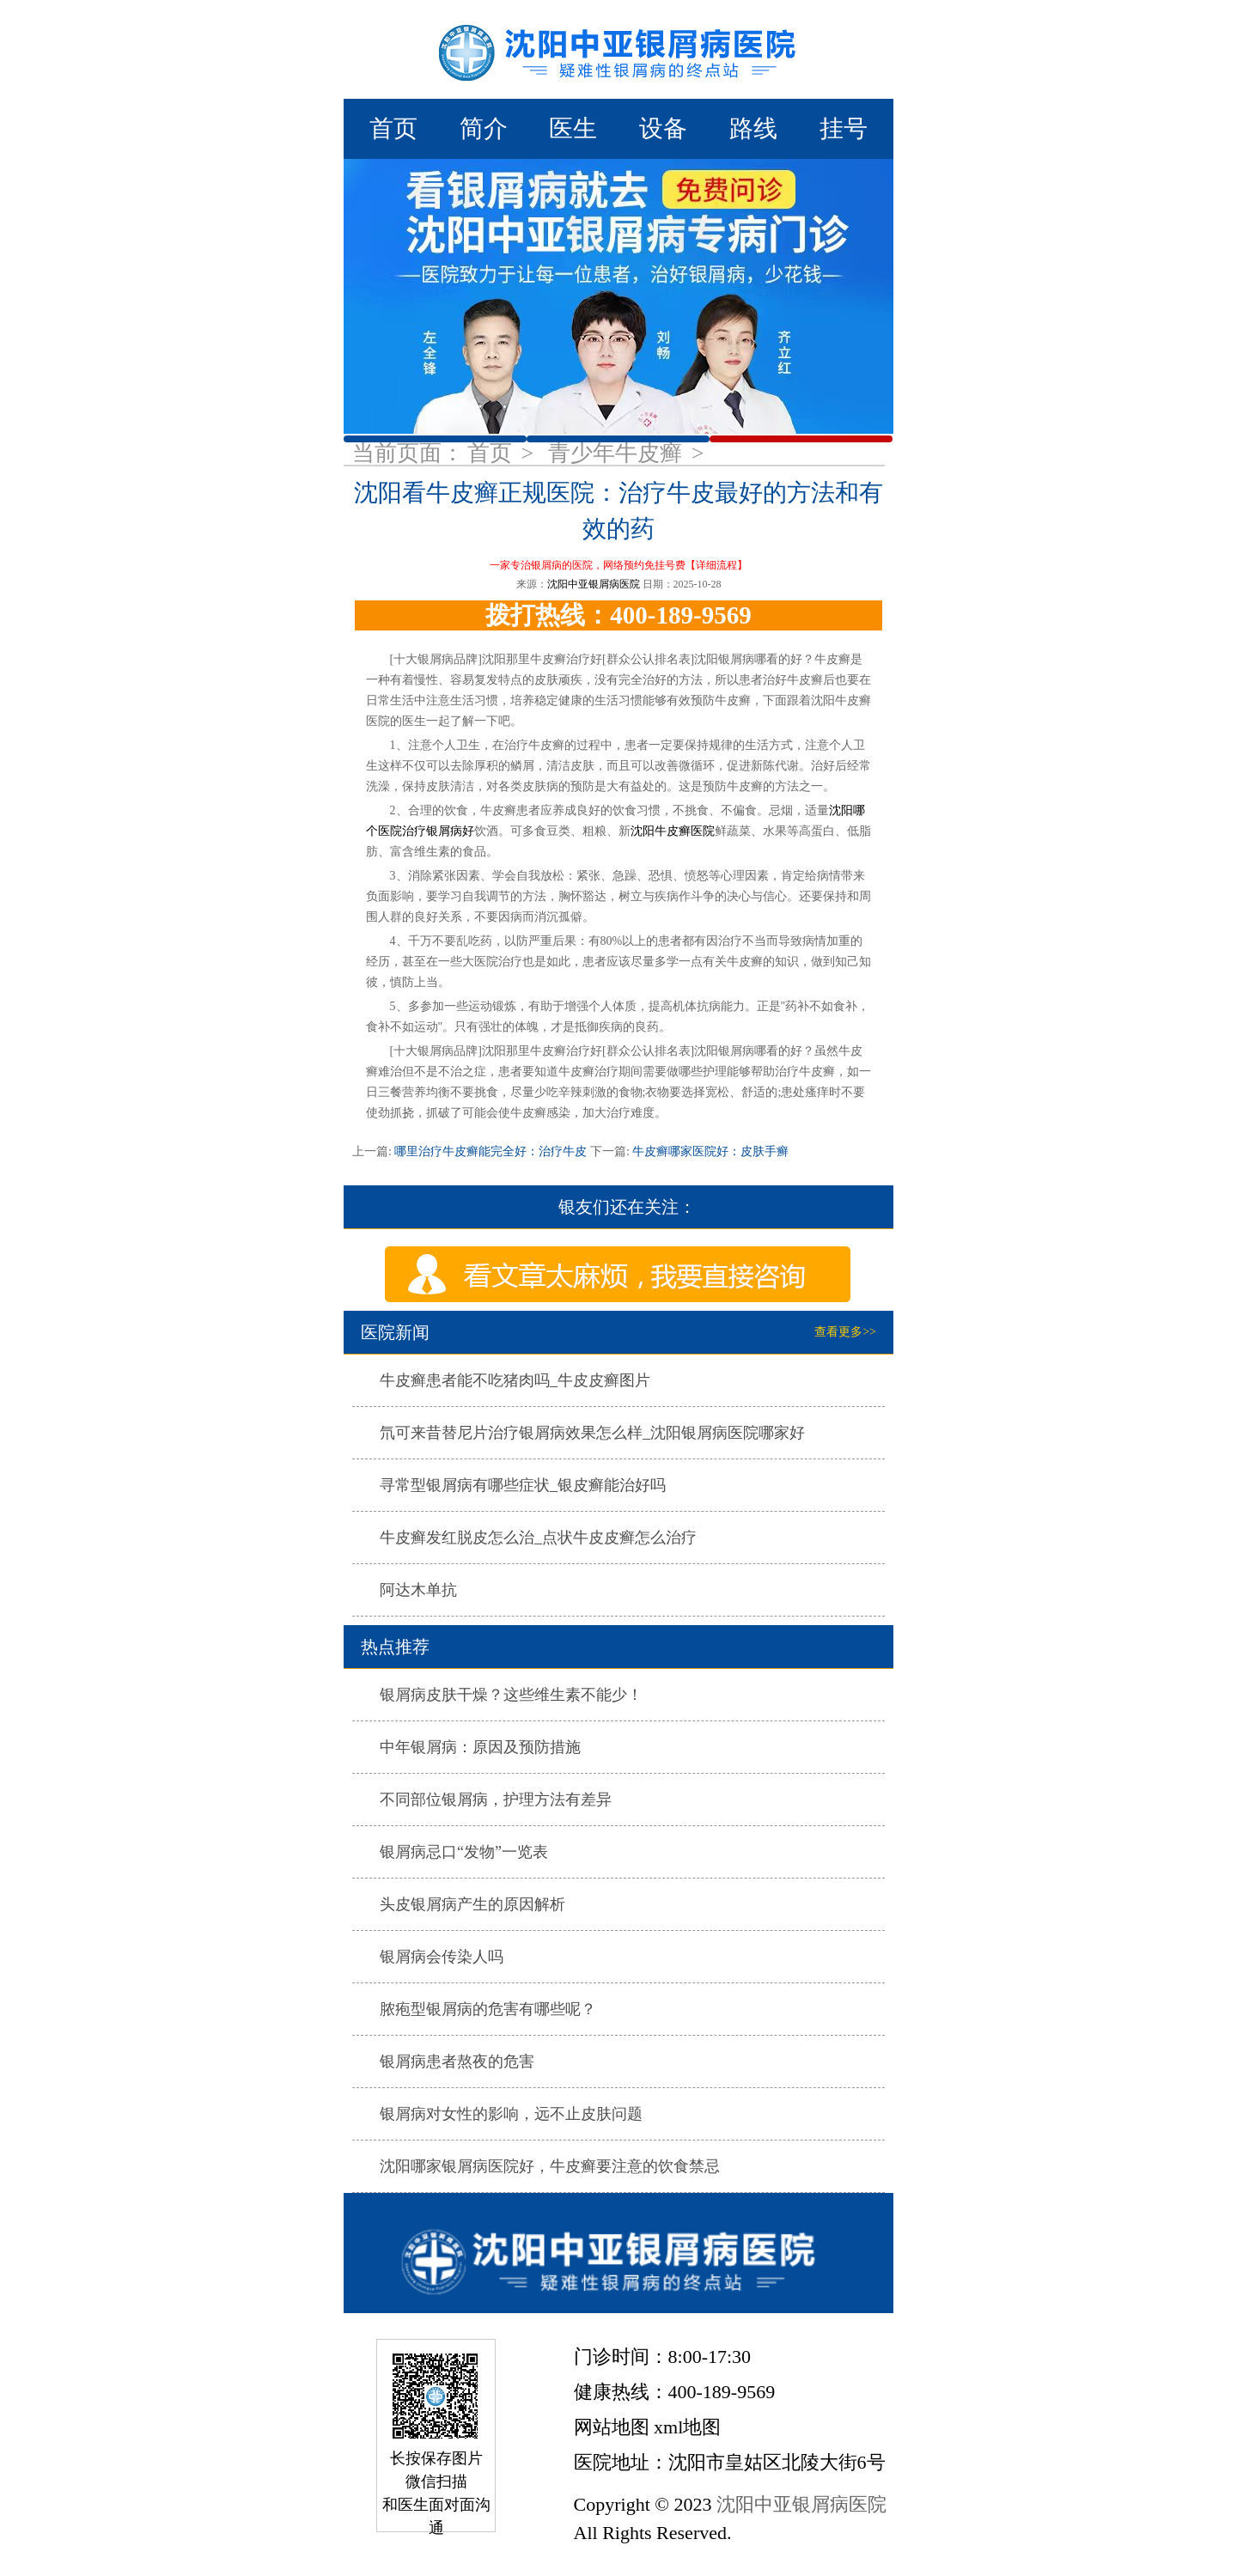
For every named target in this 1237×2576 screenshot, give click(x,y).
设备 (663, 128)
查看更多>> (845, 1331)
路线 (753, 128)
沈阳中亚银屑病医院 (593, 584)
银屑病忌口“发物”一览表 (464, 1851)
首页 (393, 128)
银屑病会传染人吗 (441, 1956)
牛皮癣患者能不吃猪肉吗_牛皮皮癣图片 (515, 1380)
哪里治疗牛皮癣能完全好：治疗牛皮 (491, 1151)
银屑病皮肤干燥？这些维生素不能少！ (511, 1694)
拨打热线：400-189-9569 (618, 615)
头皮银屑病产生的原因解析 (472, 1904)
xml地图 (687, 2427)
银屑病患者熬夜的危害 (457, 2061)
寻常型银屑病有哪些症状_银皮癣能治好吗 (523, 1485)
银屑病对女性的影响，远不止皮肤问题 (511, 2113)
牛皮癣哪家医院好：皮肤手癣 (709, 1151)
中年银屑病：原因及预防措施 (480, 1747)
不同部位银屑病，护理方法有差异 (496, 1799)
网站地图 (611, 2427)
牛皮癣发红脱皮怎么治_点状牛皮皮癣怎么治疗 (538, 1537)
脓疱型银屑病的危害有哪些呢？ (488, 2009)
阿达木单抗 (418, 1590)
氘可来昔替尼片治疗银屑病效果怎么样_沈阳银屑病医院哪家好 (592, 1432)
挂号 (844, 128)
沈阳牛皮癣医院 (673, 831)
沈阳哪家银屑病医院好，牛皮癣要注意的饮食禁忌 (550, 2166)
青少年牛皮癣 (618, 453)
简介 (484, 128)
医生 (573, 128)
